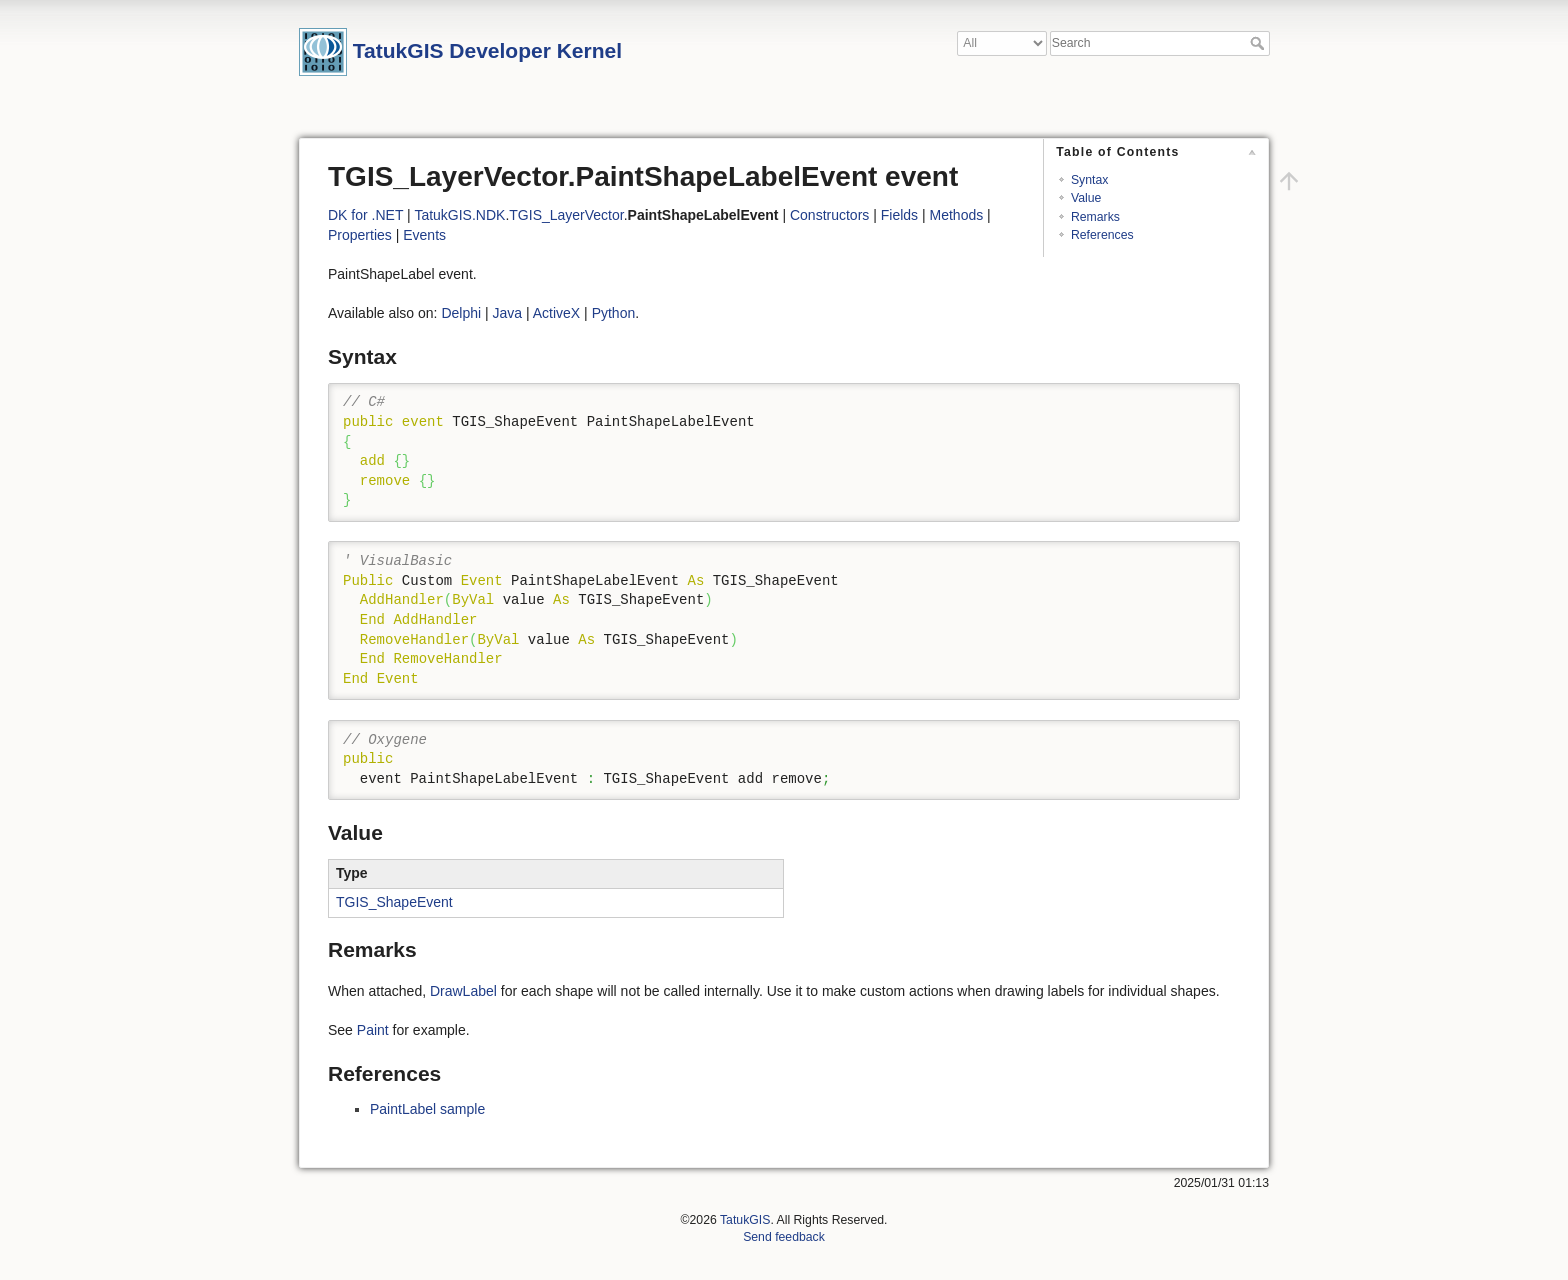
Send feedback (784, 1237)
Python (614, 313)
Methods (957, 215)
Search (1259, 43)
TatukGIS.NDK (459, 215)
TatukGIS (745, 1220)
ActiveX (556, 313)
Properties (360, 235)
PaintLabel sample (427, 1109)
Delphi (461, 313)
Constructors (829, 215)
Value (1086, 198)
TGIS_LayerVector (566, 215)
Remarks (1095, 217)
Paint (373, 1030)
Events (424, 235)
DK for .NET (365, 215)
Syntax (1089, 180)
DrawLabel (463, 991)
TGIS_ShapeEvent (394, 902)
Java (508, 313)
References (1102, 235)
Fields (899, 215)
